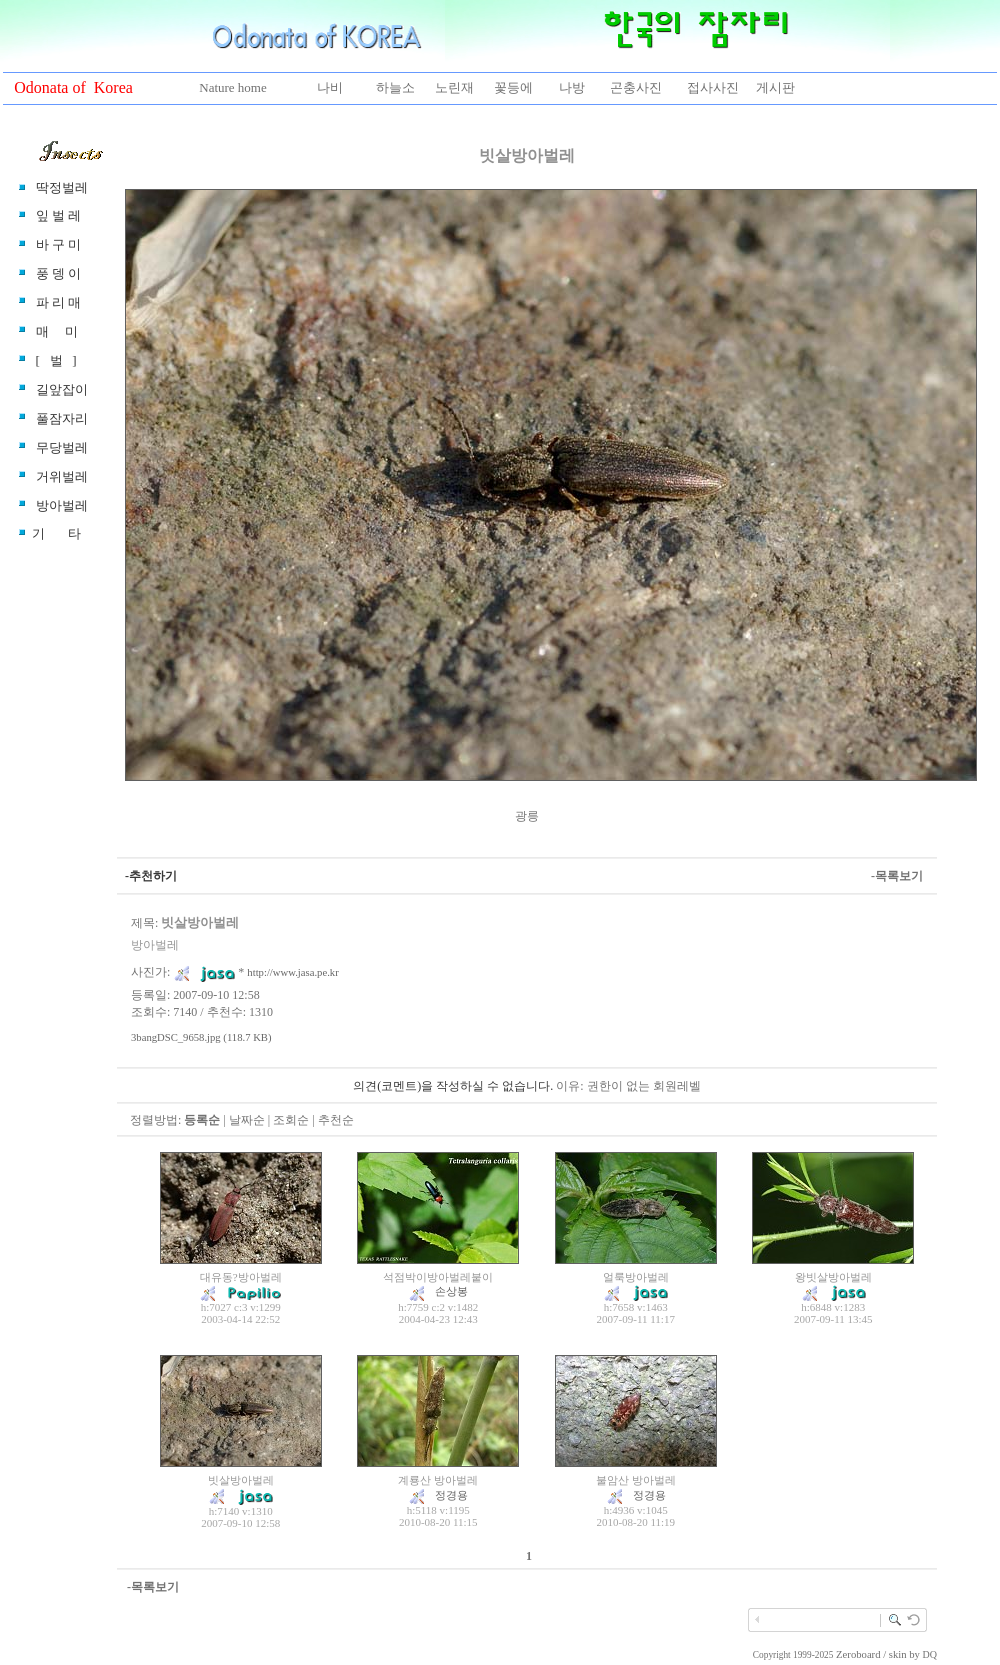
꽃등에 (513, 87)
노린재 (454, 87)
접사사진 (713, 87)
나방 (572, 87)
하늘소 (395, 87)
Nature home (233, 87)
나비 (330, 87)
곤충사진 (636, 87)
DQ (930, 1654)
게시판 (775, 87)
